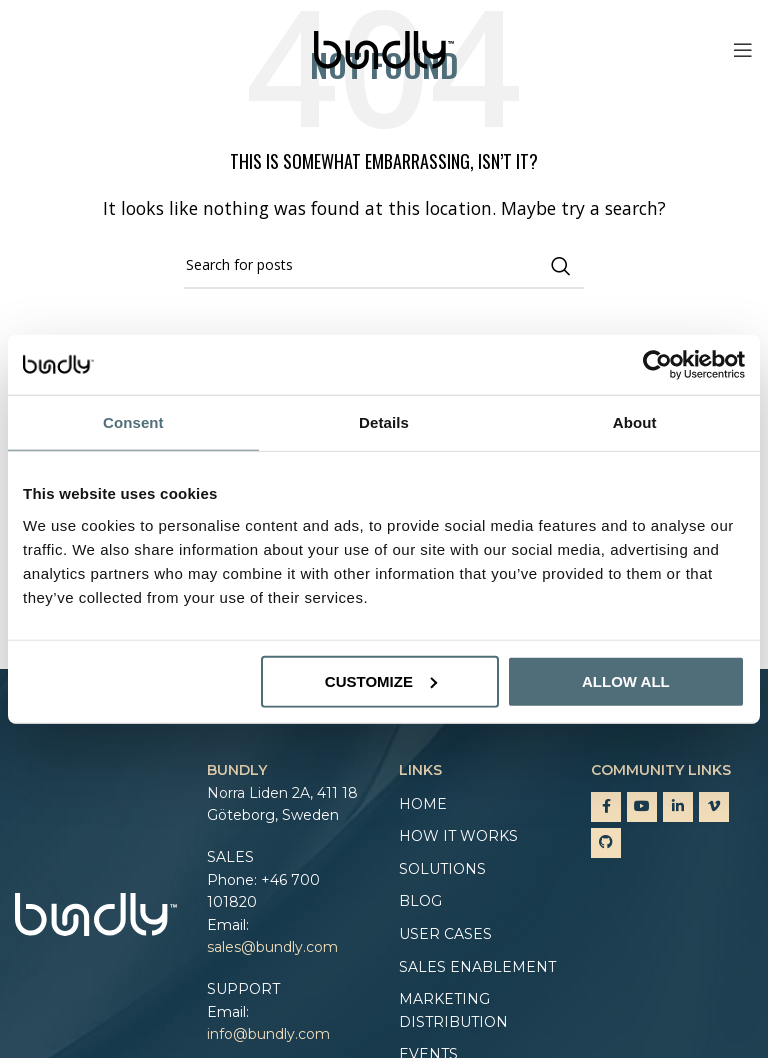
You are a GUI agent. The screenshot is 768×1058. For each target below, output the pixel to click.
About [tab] (635, 422)
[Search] (384, 266)
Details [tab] (384, 422)
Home (423, 804)
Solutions (442, 869)
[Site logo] (384, 48)
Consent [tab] (133, 422)
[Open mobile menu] (743, 50)
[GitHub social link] (606, 843)
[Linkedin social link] (678, 807)
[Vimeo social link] (714, 807)
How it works (458, 836)
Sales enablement (477, 967)
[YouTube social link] (642, 807)
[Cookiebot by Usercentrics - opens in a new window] (657, 365)
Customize (381, 680)
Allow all (626, 680)
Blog (420, 901)
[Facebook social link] (606, 807)
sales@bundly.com (272, 947)
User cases (445, 934)
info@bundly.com (268, 1034)
